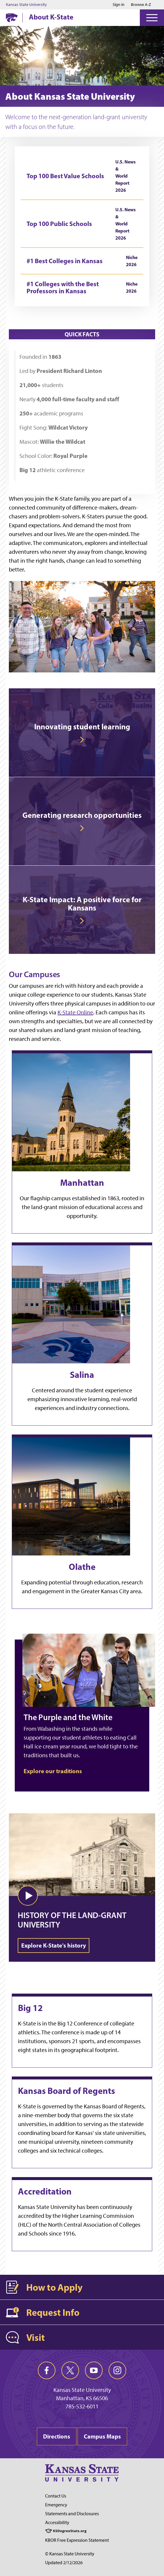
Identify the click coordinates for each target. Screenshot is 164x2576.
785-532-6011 (82, 2406)
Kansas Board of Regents (66, 2090)
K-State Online (75, 1012)
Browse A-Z (141, 4)
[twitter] (70, 2370)
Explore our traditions (53, 1771)
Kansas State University (26, 4)
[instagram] (117, 2370)
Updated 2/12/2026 (64, 2562)
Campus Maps (102, 2436)
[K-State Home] (12, 17)
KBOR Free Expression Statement (77, 2540)
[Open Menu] (152, 17)
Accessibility (57, 2522)
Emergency (56, 2505)
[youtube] (94, 2370)
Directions (56, 2436)
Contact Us (55, 2496)
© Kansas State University (69, 2554)
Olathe (82, 1566)
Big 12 (30, 2007)
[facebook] (46, 2370)
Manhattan (82, 1182)
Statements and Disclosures (72, 2513)
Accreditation (45, 2191)
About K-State (51, 16)
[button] (28, 1896)
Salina (82, 1374)
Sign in (118, 4)
